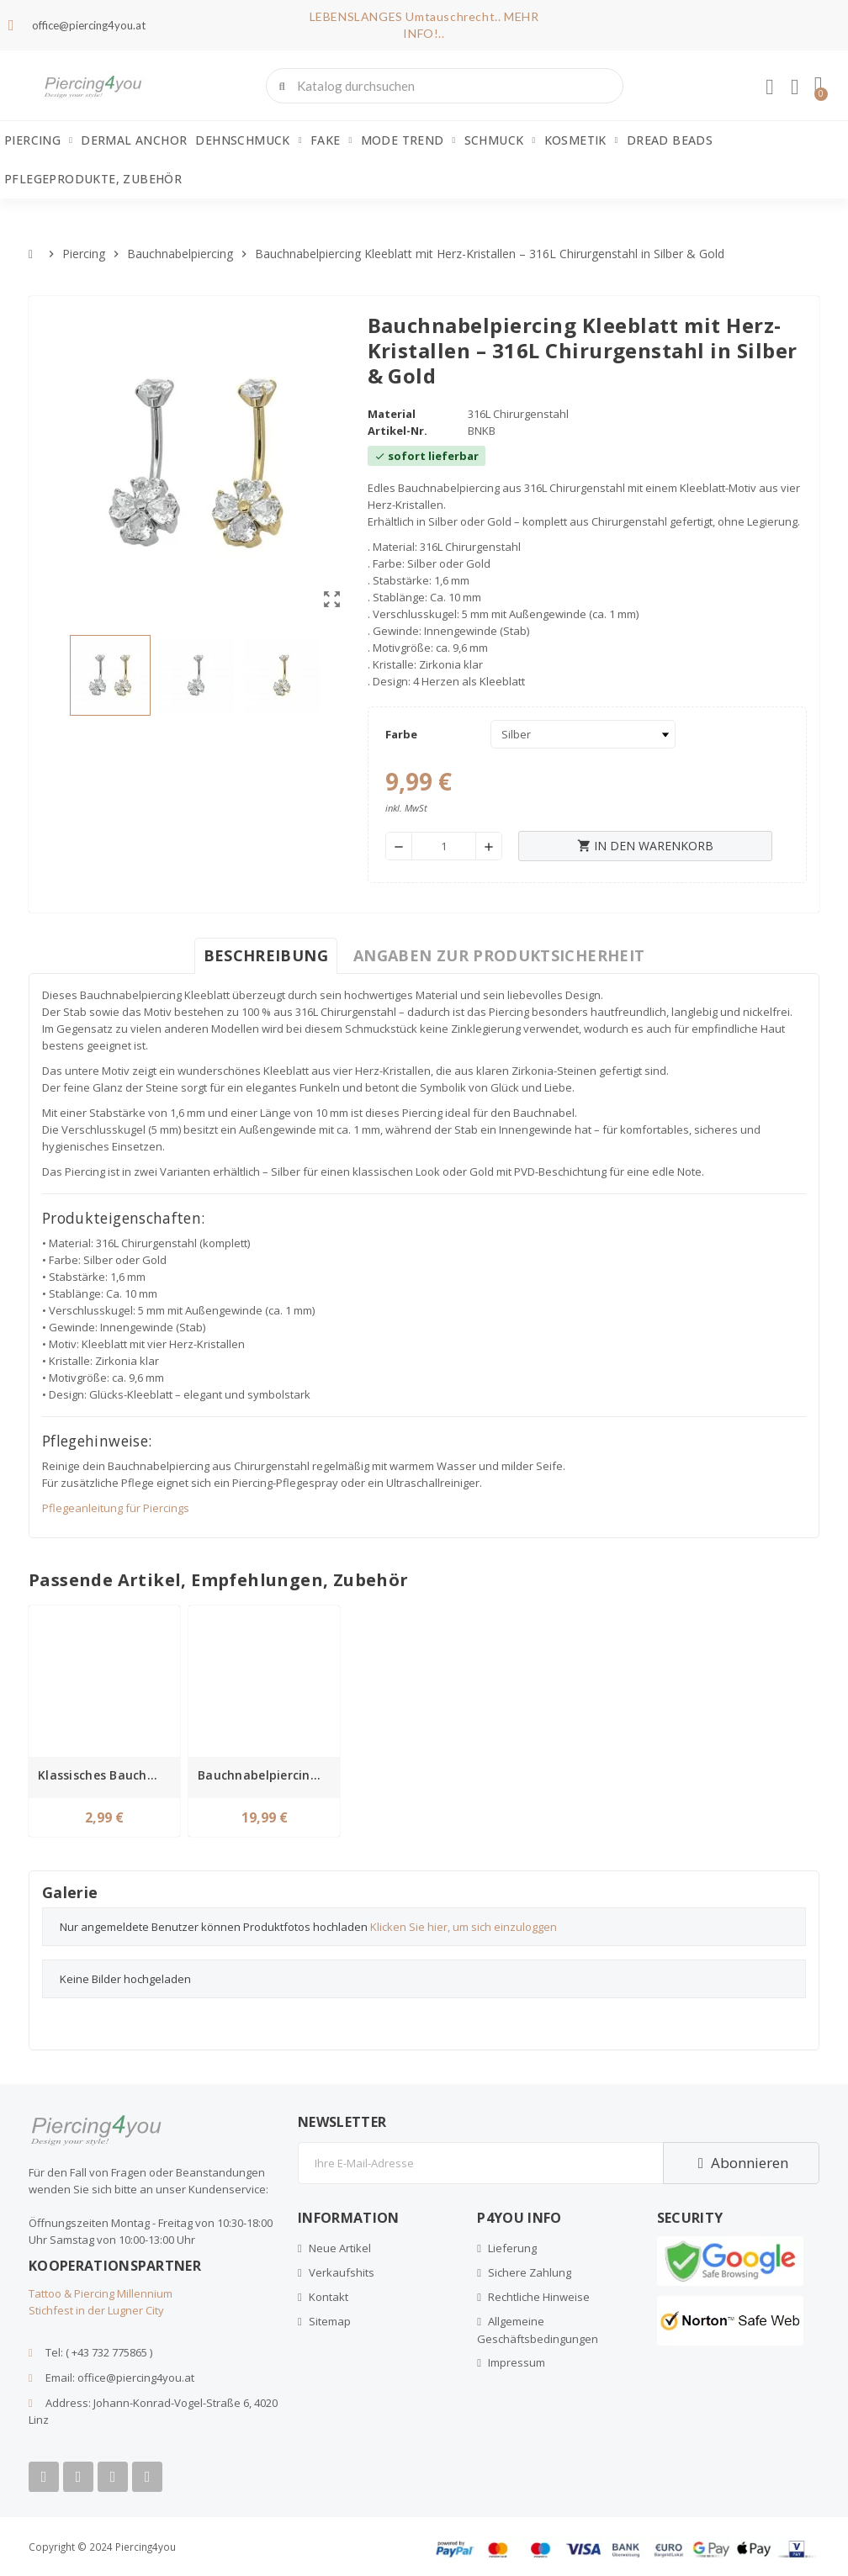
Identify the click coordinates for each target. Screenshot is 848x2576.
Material (392, 413)
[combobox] (446, 86)
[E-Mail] (480, 2163)
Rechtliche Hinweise (539, 2296)
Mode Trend (408, 140)
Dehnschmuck (248, 140)
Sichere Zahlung (529, 2272)
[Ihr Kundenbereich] (770, 87)
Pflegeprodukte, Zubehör (93, 179)
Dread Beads (670, 140)
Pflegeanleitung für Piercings (115, 1507)
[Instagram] (113, 2477)
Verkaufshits (341, 2272)
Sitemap (330, 2321)
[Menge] (443, 846)
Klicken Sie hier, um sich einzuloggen (463, 1926)
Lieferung (512, 2248)
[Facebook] (44, 2477)
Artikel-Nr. (397, 430)
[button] (818, 86)
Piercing (38, 140)
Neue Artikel (340, 2248)
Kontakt (328, 2296)
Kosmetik (581, 140)
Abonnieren (740, 2162)
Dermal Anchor (134, 140)
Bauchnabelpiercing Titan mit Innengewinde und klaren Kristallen (267, 1775)
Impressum (516, 2362)
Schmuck (500, 140)
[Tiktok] (147, 2477)
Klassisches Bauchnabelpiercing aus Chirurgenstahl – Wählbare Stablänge (107, 1775)
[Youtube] (78, 2477)
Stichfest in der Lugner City (96, 2310)
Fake (331, 140)
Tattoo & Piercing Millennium (100, 2293)
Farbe (401, 734)
